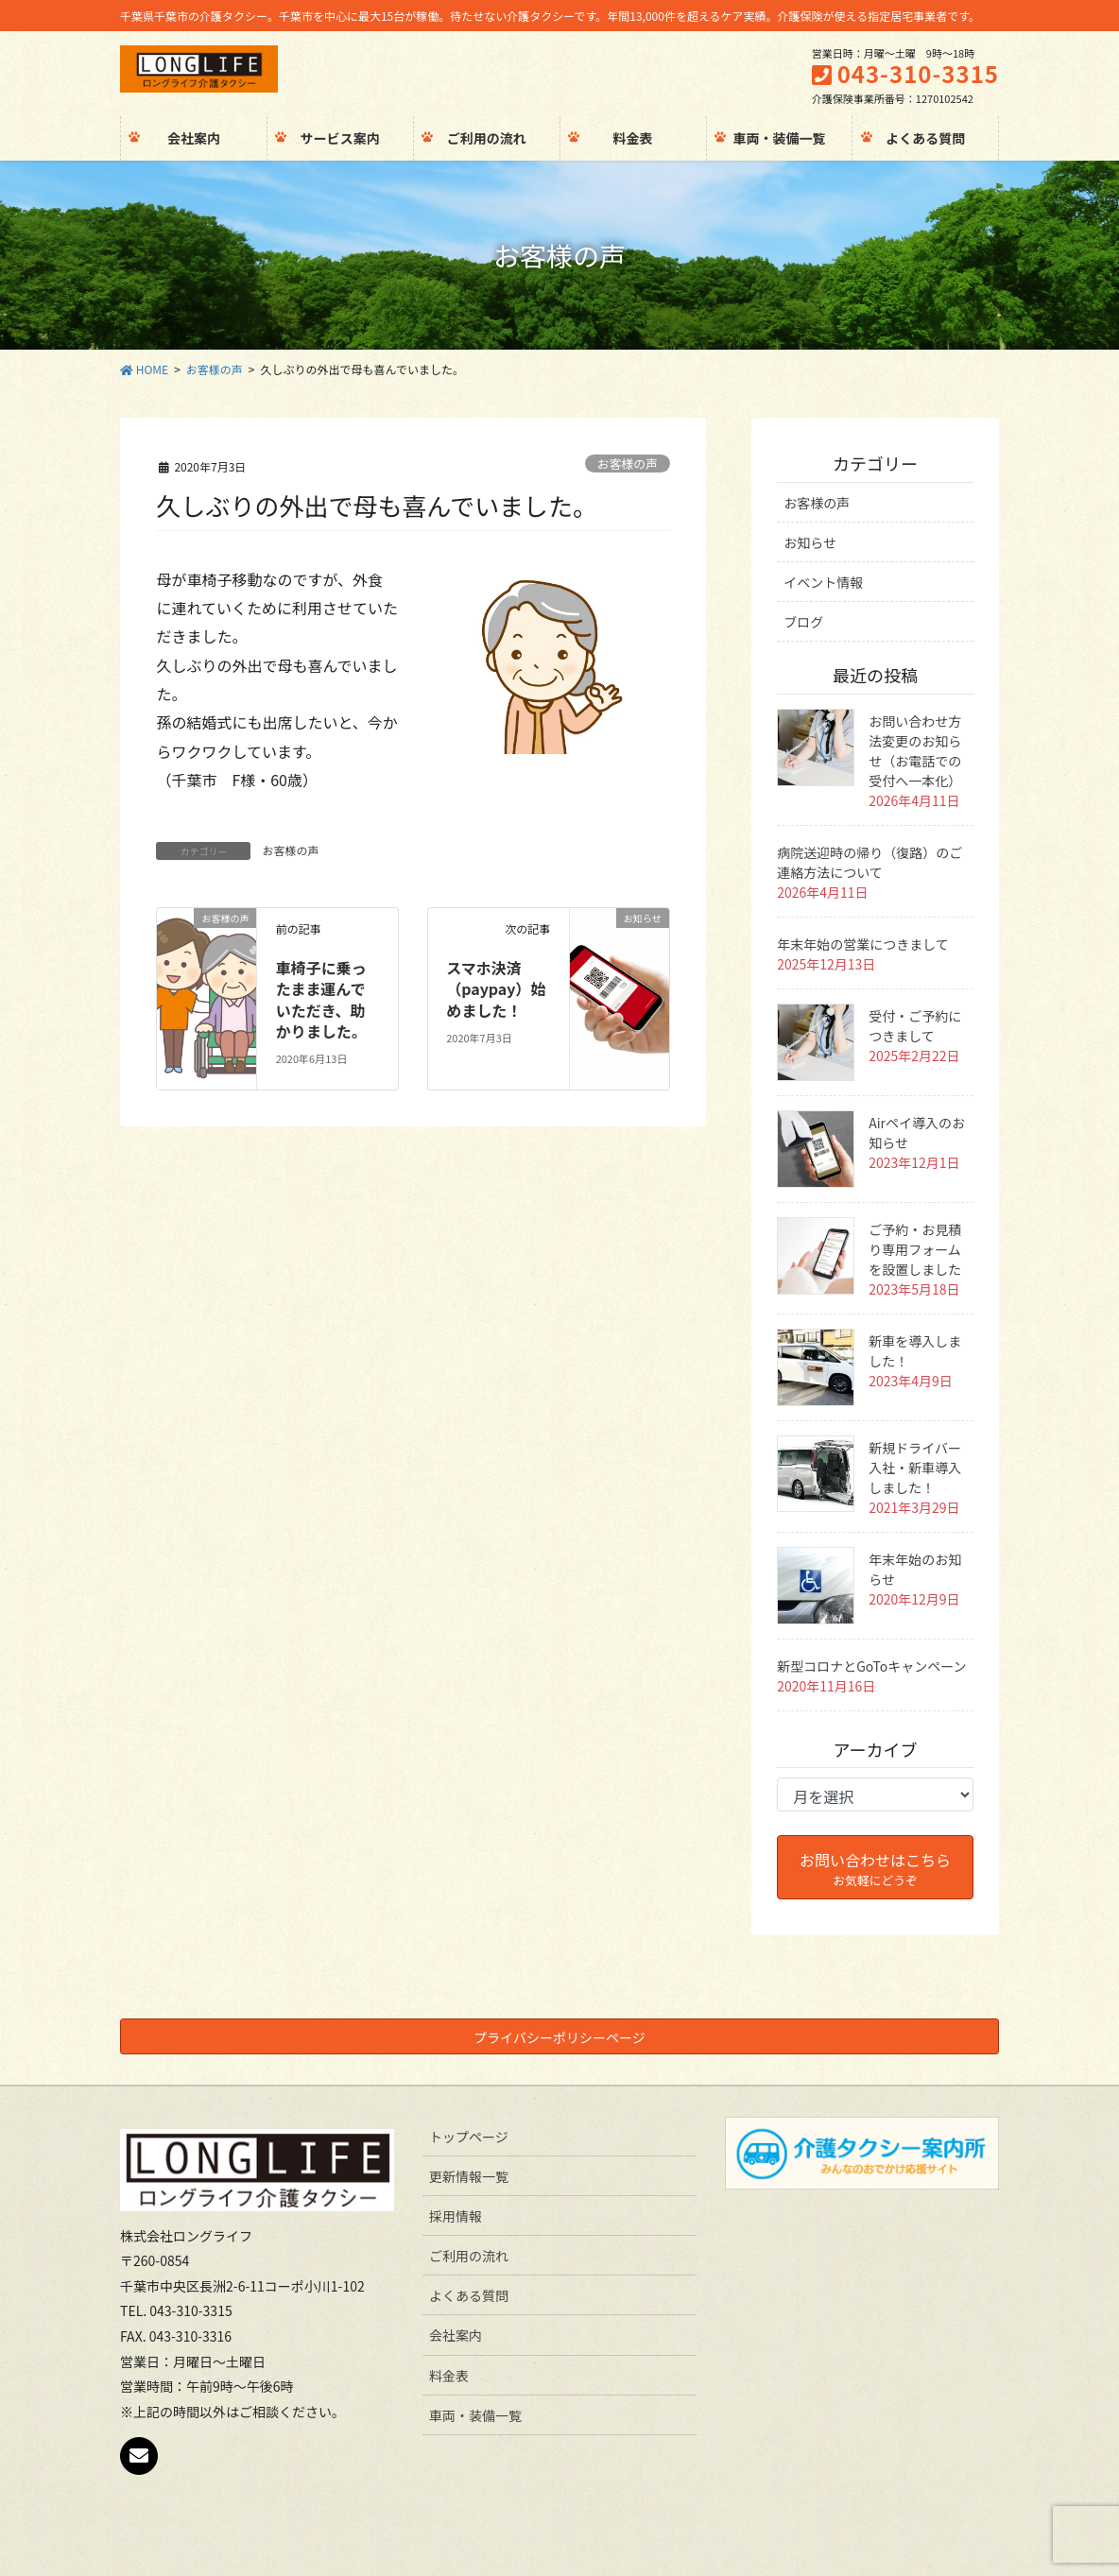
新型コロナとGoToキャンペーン (871, 1666)
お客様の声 (627, 463)
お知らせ (809, 542)
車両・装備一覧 (475, 2415)
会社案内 (455, 2335)
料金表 (449, 2375)
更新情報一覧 (468, 2176)
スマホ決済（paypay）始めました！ (495, 989)
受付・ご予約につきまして (915, 1025)
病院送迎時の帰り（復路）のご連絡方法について (869, 862)
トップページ (468, 2136)
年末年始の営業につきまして (863, 944)
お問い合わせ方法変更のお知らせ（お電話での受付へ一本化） (915, 751)
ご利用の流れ (468, 2255)
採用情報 (455, 2216)
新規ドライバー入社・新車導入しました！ (915, 1467)
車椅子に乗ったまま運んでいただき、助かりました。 (321, 999)
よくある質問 (468, 2295)
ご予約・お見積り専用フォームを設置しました (915, 1249)
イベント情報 (823, 582)
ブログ (803, 621)
